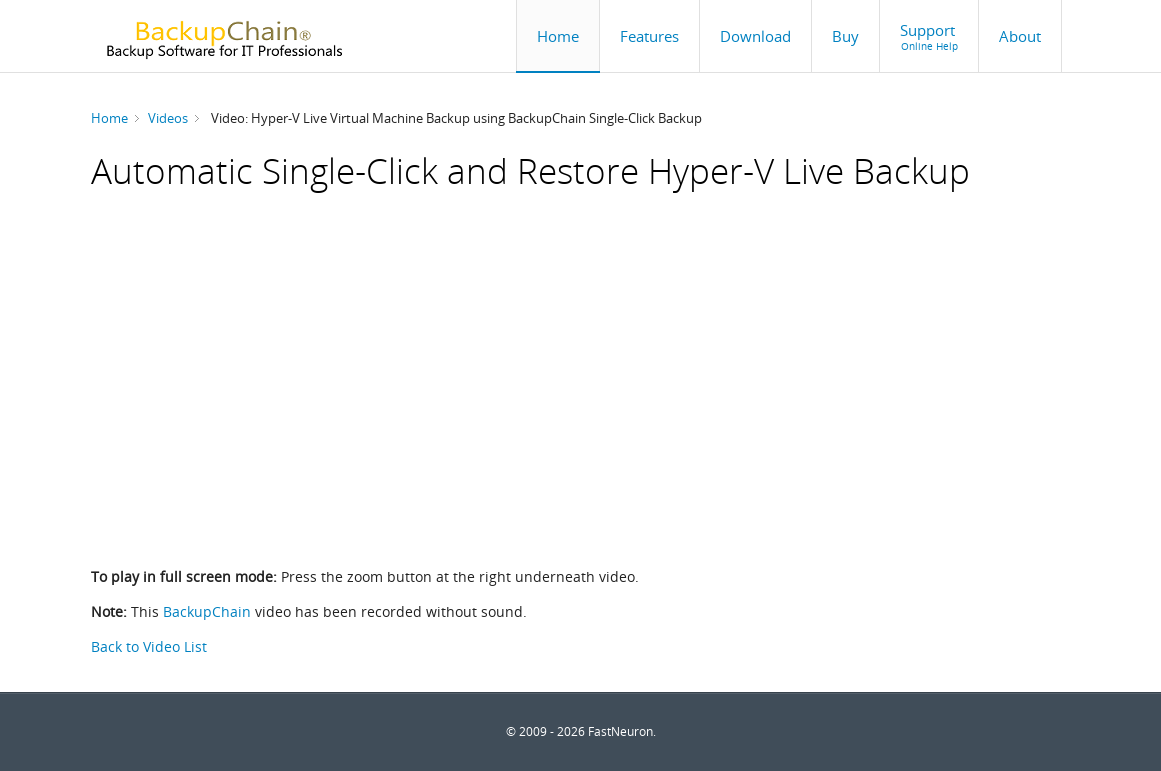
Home (109, 118)
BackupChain (207, 611)
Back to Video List (149, 646)
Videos (168, 118)
